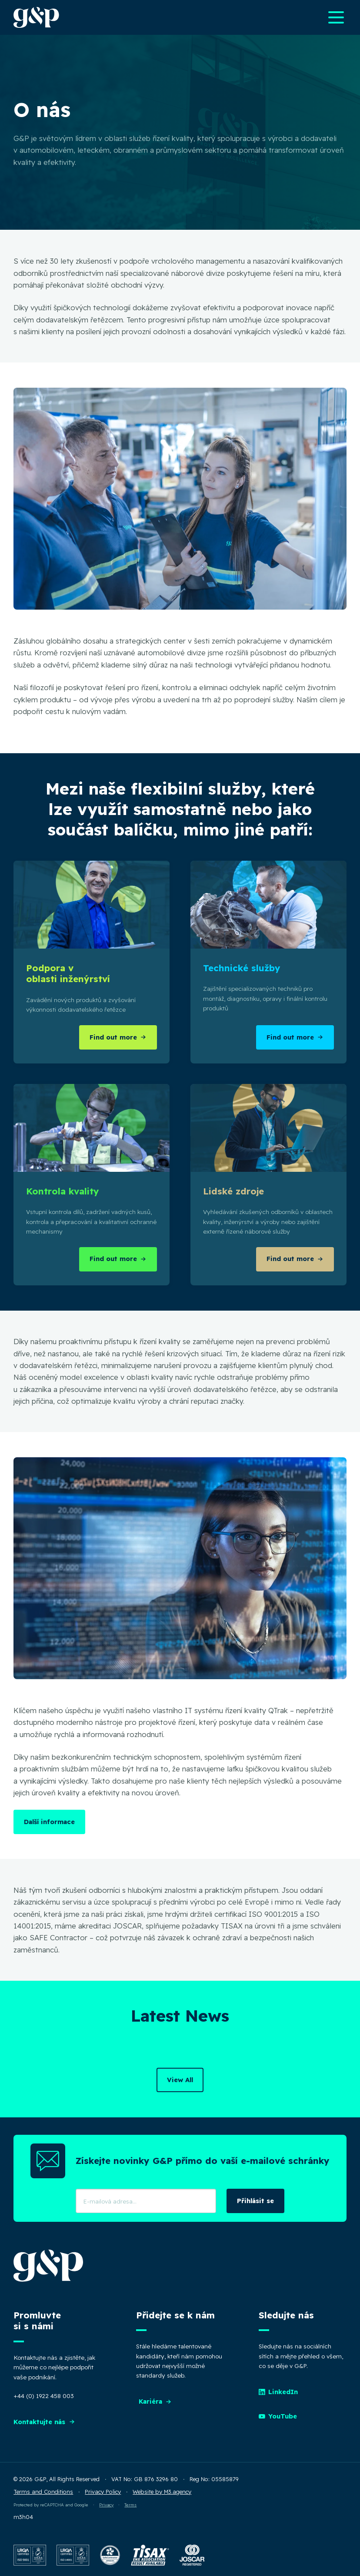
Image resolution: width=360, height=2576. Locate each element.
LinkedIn (278, 2392)
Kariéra (155, 2401)
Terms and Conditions (43, 2491)
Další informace (49, 1822)
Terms (130, 2504)
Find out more (118, 1037)
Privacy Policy (103, 2491)
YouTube (278, 2416)
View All (180, 2080)
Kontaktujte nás (44, 2422)
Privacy (106, 2504)
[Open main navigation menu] (336, 17)
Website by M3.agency (162, 2491)
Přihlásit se (255, 2201)
